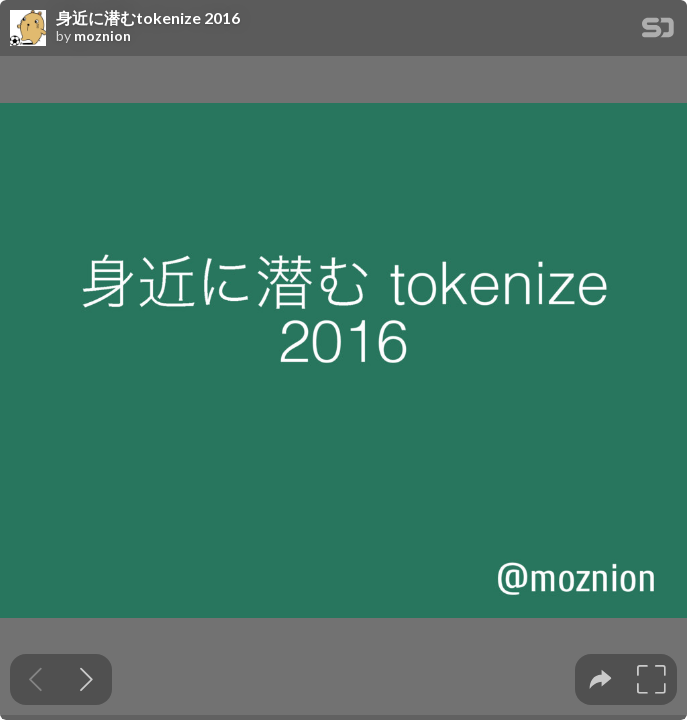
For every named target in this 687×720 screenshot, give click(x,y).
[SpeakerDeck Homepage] (658, 31)
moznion (102, 36)
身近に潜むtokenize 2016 (148, 18)
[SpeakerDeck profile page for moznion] (28, 29)
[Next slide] (86, 679)
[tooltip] (600, 679)
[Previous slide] (35, 679)
